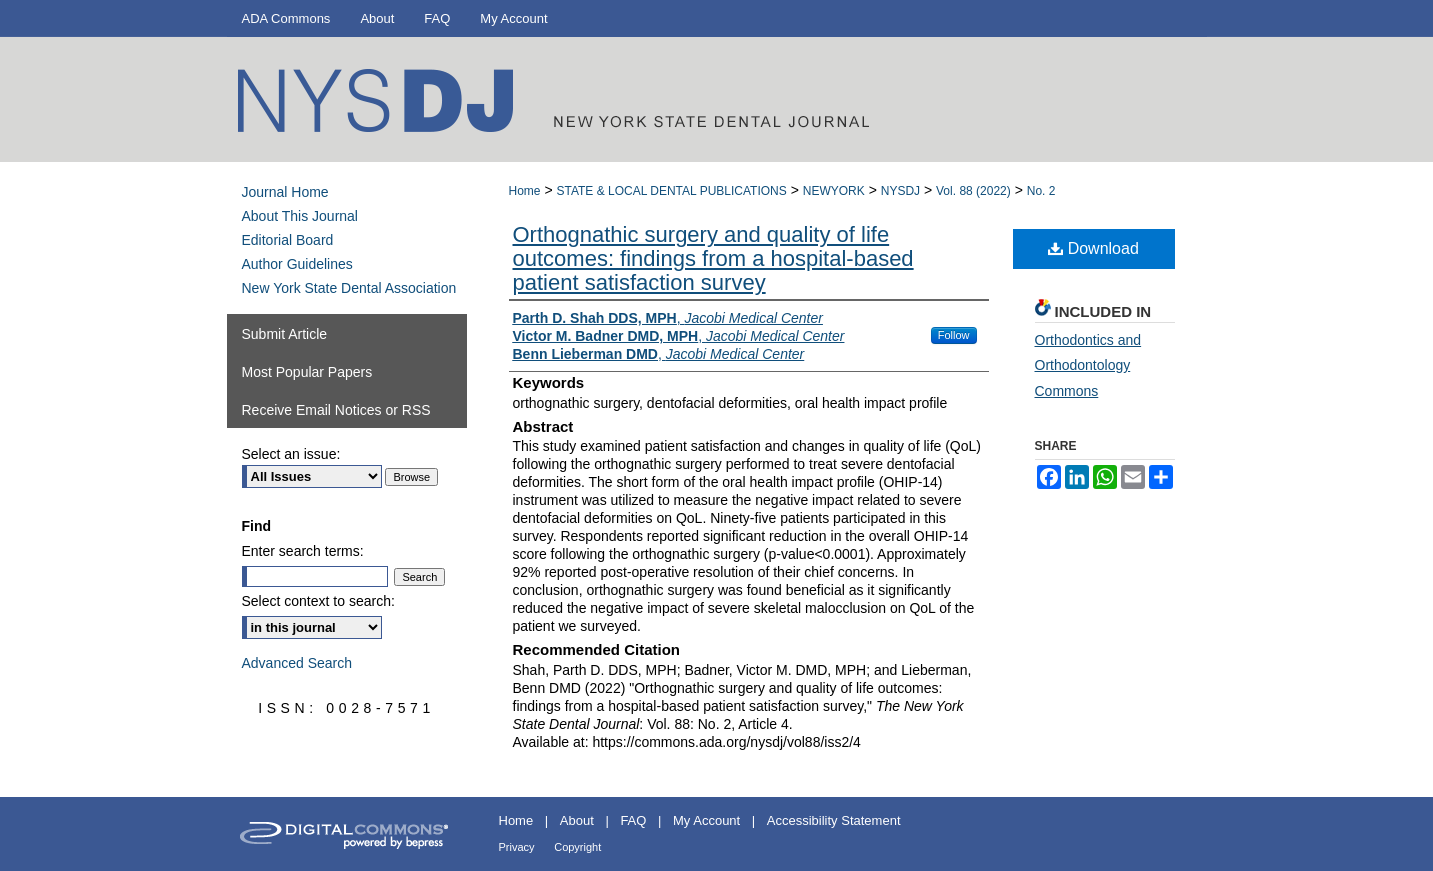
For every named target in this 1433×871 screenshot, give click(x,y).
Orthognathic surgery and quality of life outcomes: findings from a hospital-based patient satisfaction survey (713, 258)
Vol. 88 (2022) (973, 191)
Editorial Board (288, 240)
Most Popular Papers (307, 372)
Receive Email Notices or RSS (336, 410)
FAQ (633, 820)
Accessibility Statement (834, 820)
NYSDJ (900, 191)
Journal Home (285, 192)
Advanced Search (297, 663)
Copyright (577, 847)
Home (525, 191)
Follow (954, 335)
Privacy (517, 847)
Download (1093, 248)
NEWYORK (834, 191)
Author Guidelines (297, 264)
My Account (706, 820)
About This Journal (300, 216)
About (577, 820)
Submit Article (285, 334)
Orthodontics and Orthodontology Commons (1088, 365)
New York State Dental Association (349, 288)
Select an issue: (291, 454)
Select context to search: (318, 601)
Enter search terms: (303, 551)
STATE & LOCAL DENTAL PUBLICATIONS (671, 191)
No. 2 (1041, 191)
